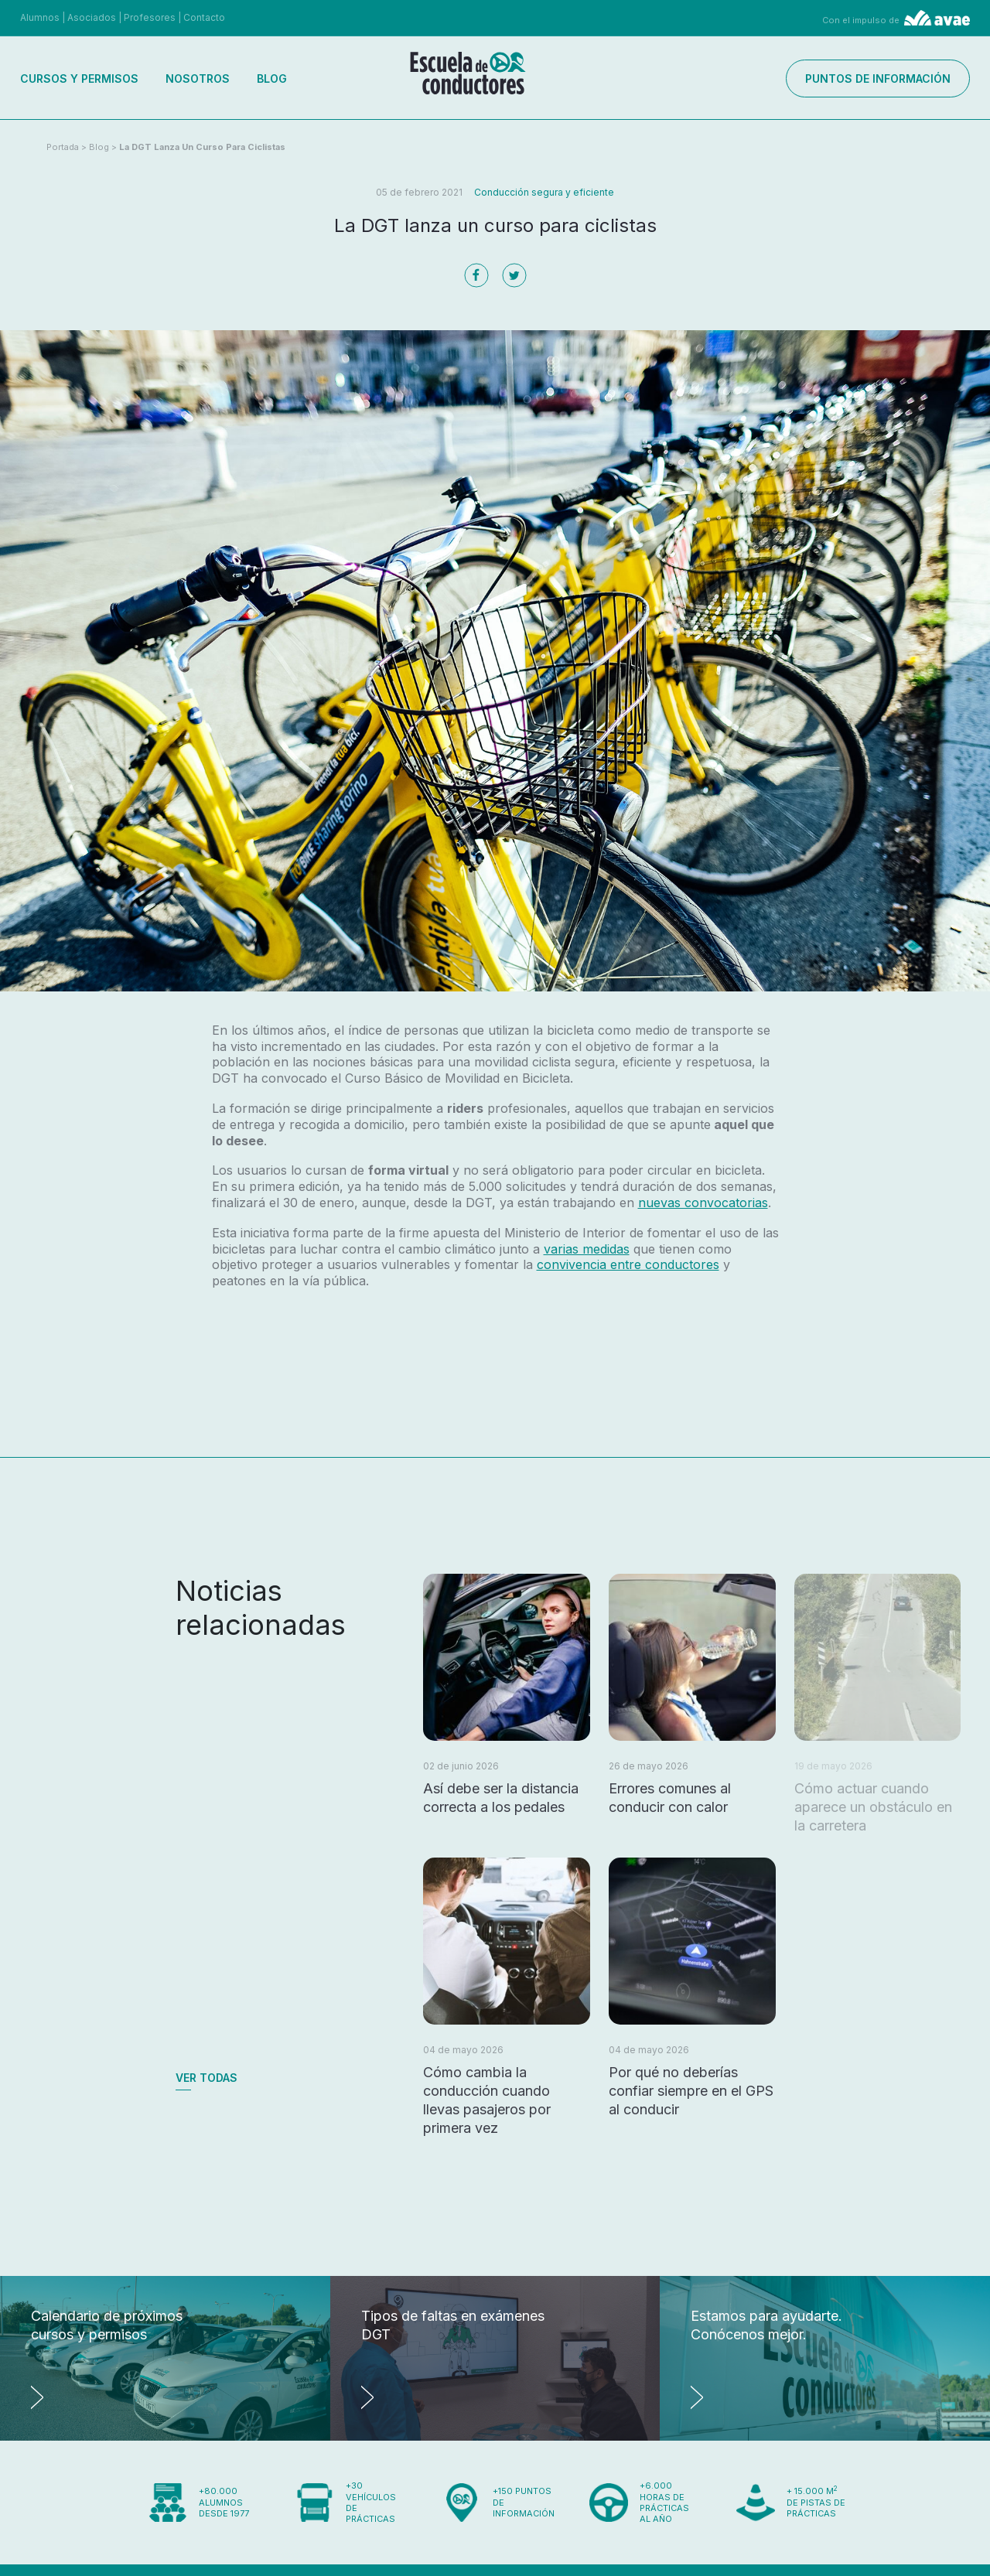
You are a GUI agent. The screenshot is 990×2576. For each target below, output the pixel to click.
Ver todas (206, 2077)
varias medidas (587, 1249)
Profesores (150, 17)
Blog (272, 78)
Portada (62, 147)
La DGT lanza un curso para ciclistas (202, 147)
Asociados (91, 17)
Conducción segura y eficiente (544, 192)
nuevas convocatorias (703, 1202)
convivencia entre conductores (628, 1264)
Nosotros (198, 78)
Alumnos (40, 17)
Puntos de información (878, 78)
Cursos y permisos (79, 78)
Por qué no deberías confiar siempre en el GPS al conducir (691, 2090)
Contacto (204, 17)
